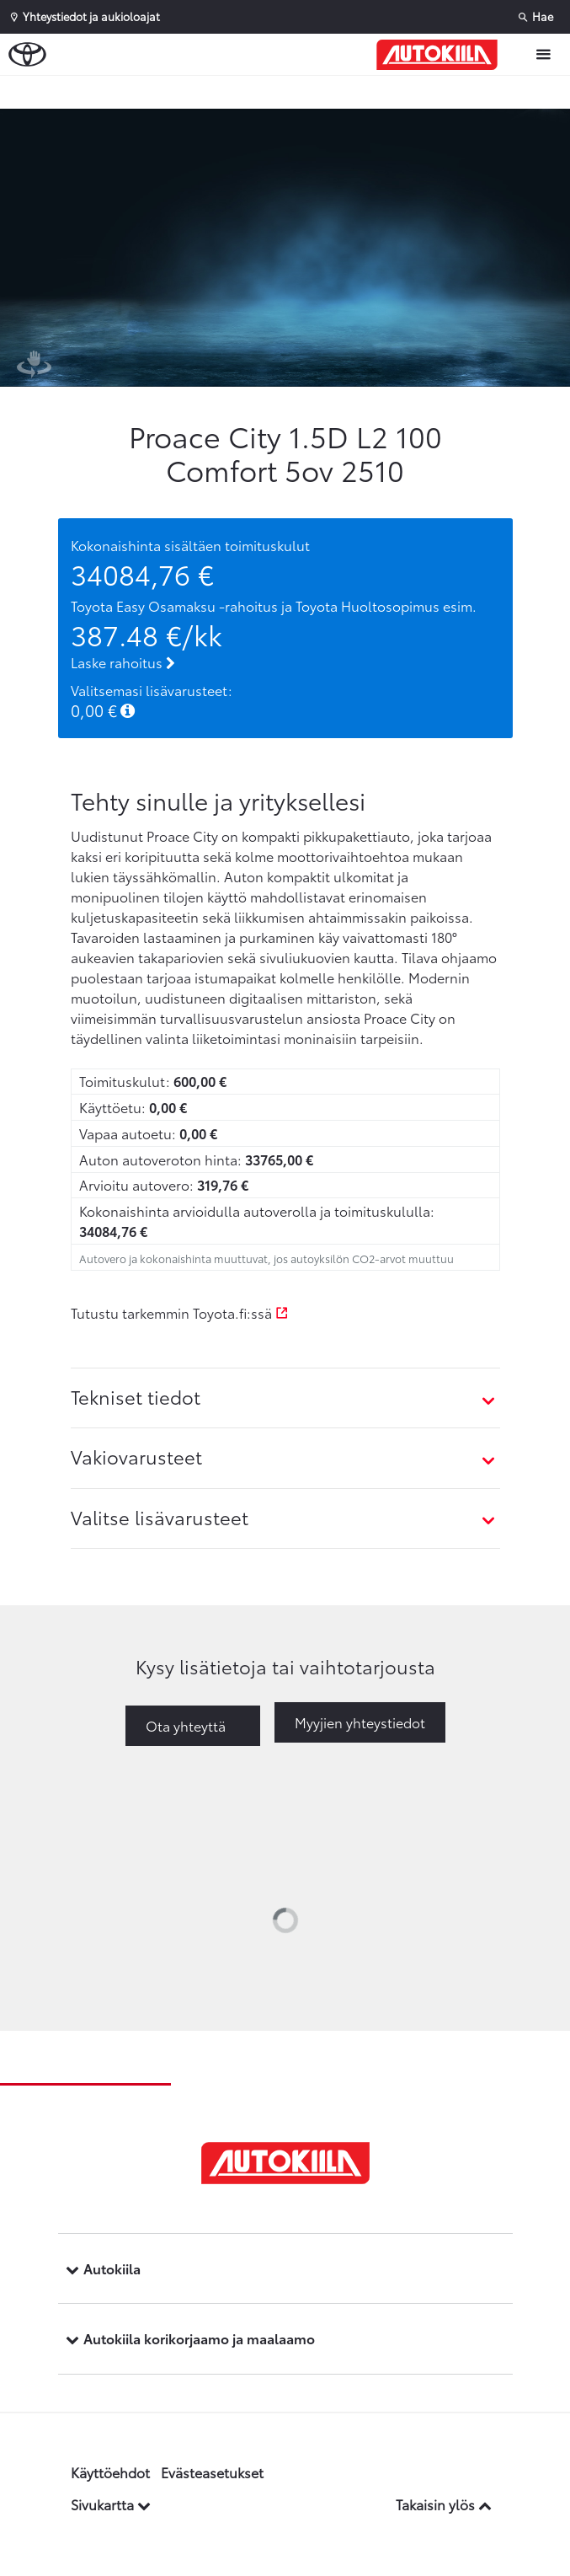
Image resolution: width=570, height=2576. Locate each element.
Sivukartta (111, 2504)
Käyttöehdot (110, 2472)
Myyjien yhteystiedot (360, 1722)
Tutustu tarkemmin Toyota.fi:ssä (180, 1312)
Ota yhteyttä (186, 1725)
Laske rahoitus (123, 662)
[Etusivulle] (441, 55)
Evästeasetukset (212, 2472)
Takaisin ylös (444, 2504)
